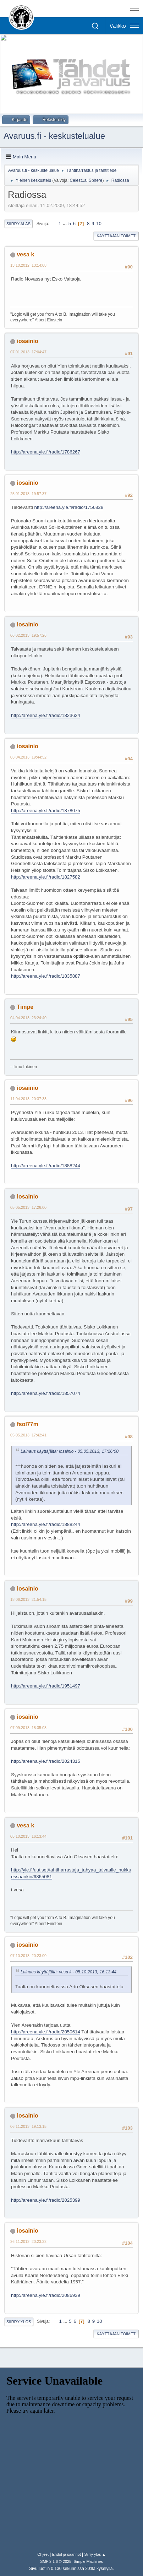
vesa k (25, 254)
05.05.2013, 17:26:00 (28, 1207)
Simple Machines (88, 2561)
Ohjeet (43, 2554)
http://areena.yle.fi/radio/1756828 (68, 507)
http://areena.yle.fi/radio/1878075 (45, 810)
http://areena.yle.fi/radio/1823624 (45, 715)
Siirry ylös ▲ (94, 2554)
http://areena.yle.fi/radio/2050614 (45, 2031)
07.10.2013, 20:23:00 (28, 1955)
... (65, 223)
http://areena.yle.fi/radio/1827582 (45, 877)
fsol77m (27, 1424)
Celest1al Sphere (86, 180)
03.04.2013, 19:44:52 (28, 757)
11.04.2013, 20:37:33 (28, 1099)
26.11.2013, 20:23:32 (28, 2241)
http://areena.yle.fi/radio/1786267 (45, 452)
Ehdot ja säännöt (66, 2554)
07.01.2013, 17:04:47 (28, 352)
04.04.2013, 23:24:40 (28, 1018)
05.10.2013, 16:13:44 (28, 1836)
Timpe (25, 1007)
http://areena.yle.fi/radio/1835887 (45, 976)
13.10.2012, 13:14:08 (28, 265)
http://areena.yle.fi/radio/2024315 (45, 1761)
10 (98, 223)
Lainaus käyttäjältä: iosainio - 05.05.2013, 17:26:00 (70, 1451)
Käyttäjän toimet (116, 236)
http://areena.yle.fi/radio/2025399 (45, 2200)
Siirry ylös (18, 2322)
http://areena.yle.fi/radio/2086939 (45, 2295)
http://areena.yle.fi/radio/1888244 (45, 1165)
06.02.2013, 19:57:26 (28, 635)
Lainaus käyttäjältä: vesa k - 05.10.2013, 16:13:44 (68, 1971)
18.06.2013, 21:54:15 (28, 1599)
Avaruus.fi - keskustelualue (54, 136)
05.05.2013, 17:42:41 (28, 1435)
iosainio (27, 341)
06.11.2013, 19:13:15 (28, 2126)
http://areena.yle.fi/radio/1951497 (45, 1686)
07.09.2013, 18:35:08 (28, 1728)
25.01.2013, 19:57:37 (28, 493)
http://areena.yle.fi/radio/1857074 (45, 1393)
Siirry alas (18, 224)
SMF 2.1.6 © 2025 (55, 2561)
